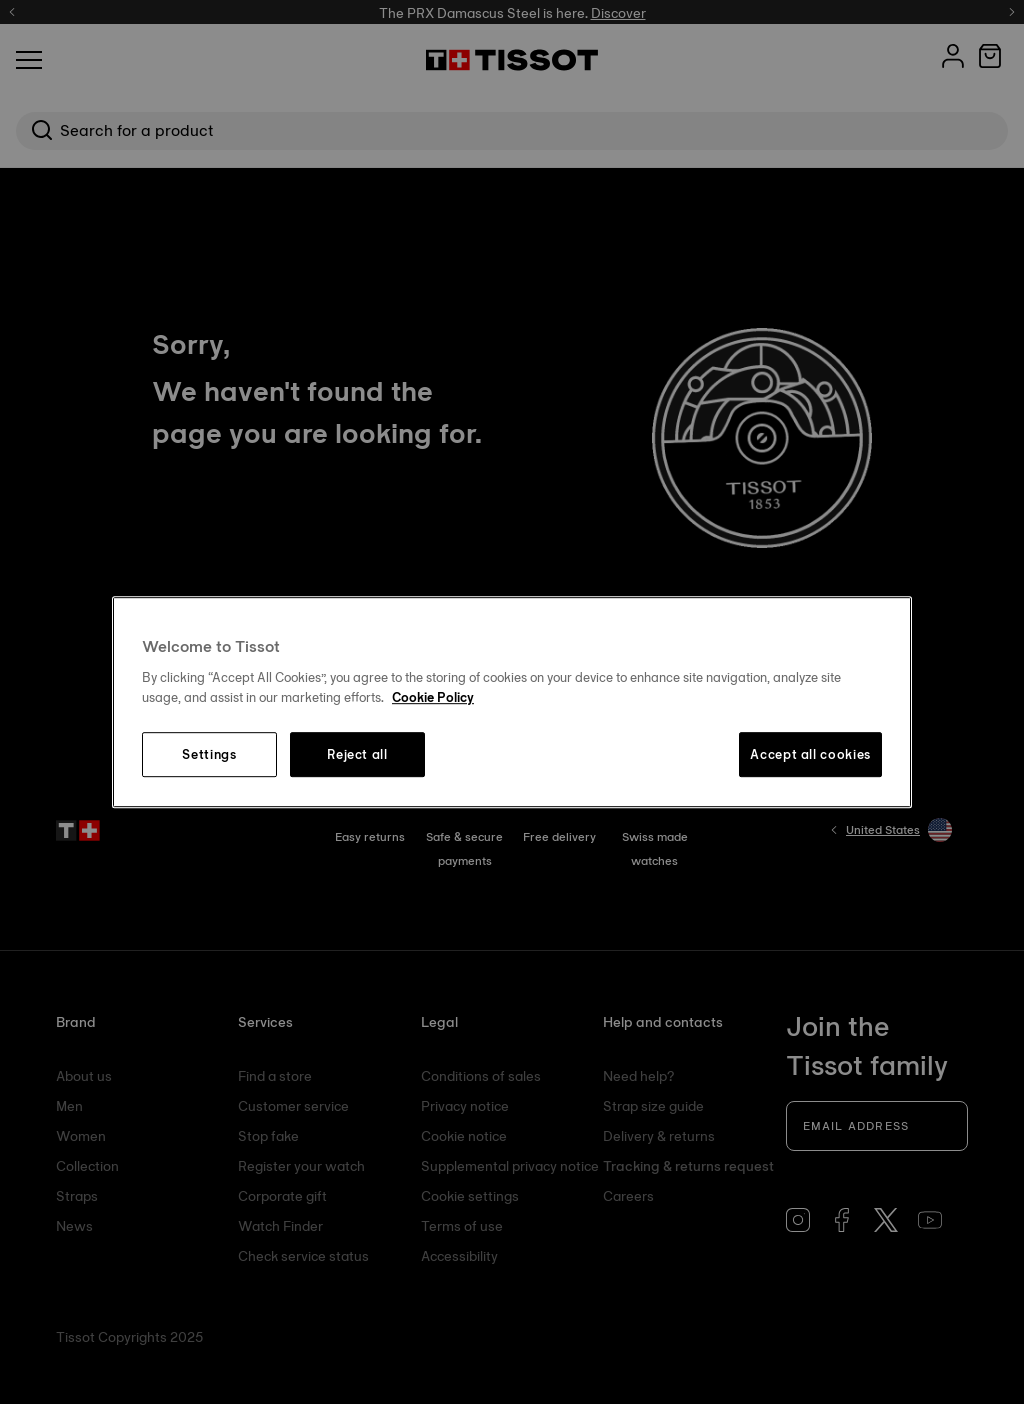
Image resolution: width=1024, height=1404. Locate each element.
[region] (512, 702)
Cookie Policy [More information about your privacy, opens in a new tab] (433, 697)
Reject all (357, 755)
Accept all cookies (810, 755)
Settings (209, 755)
